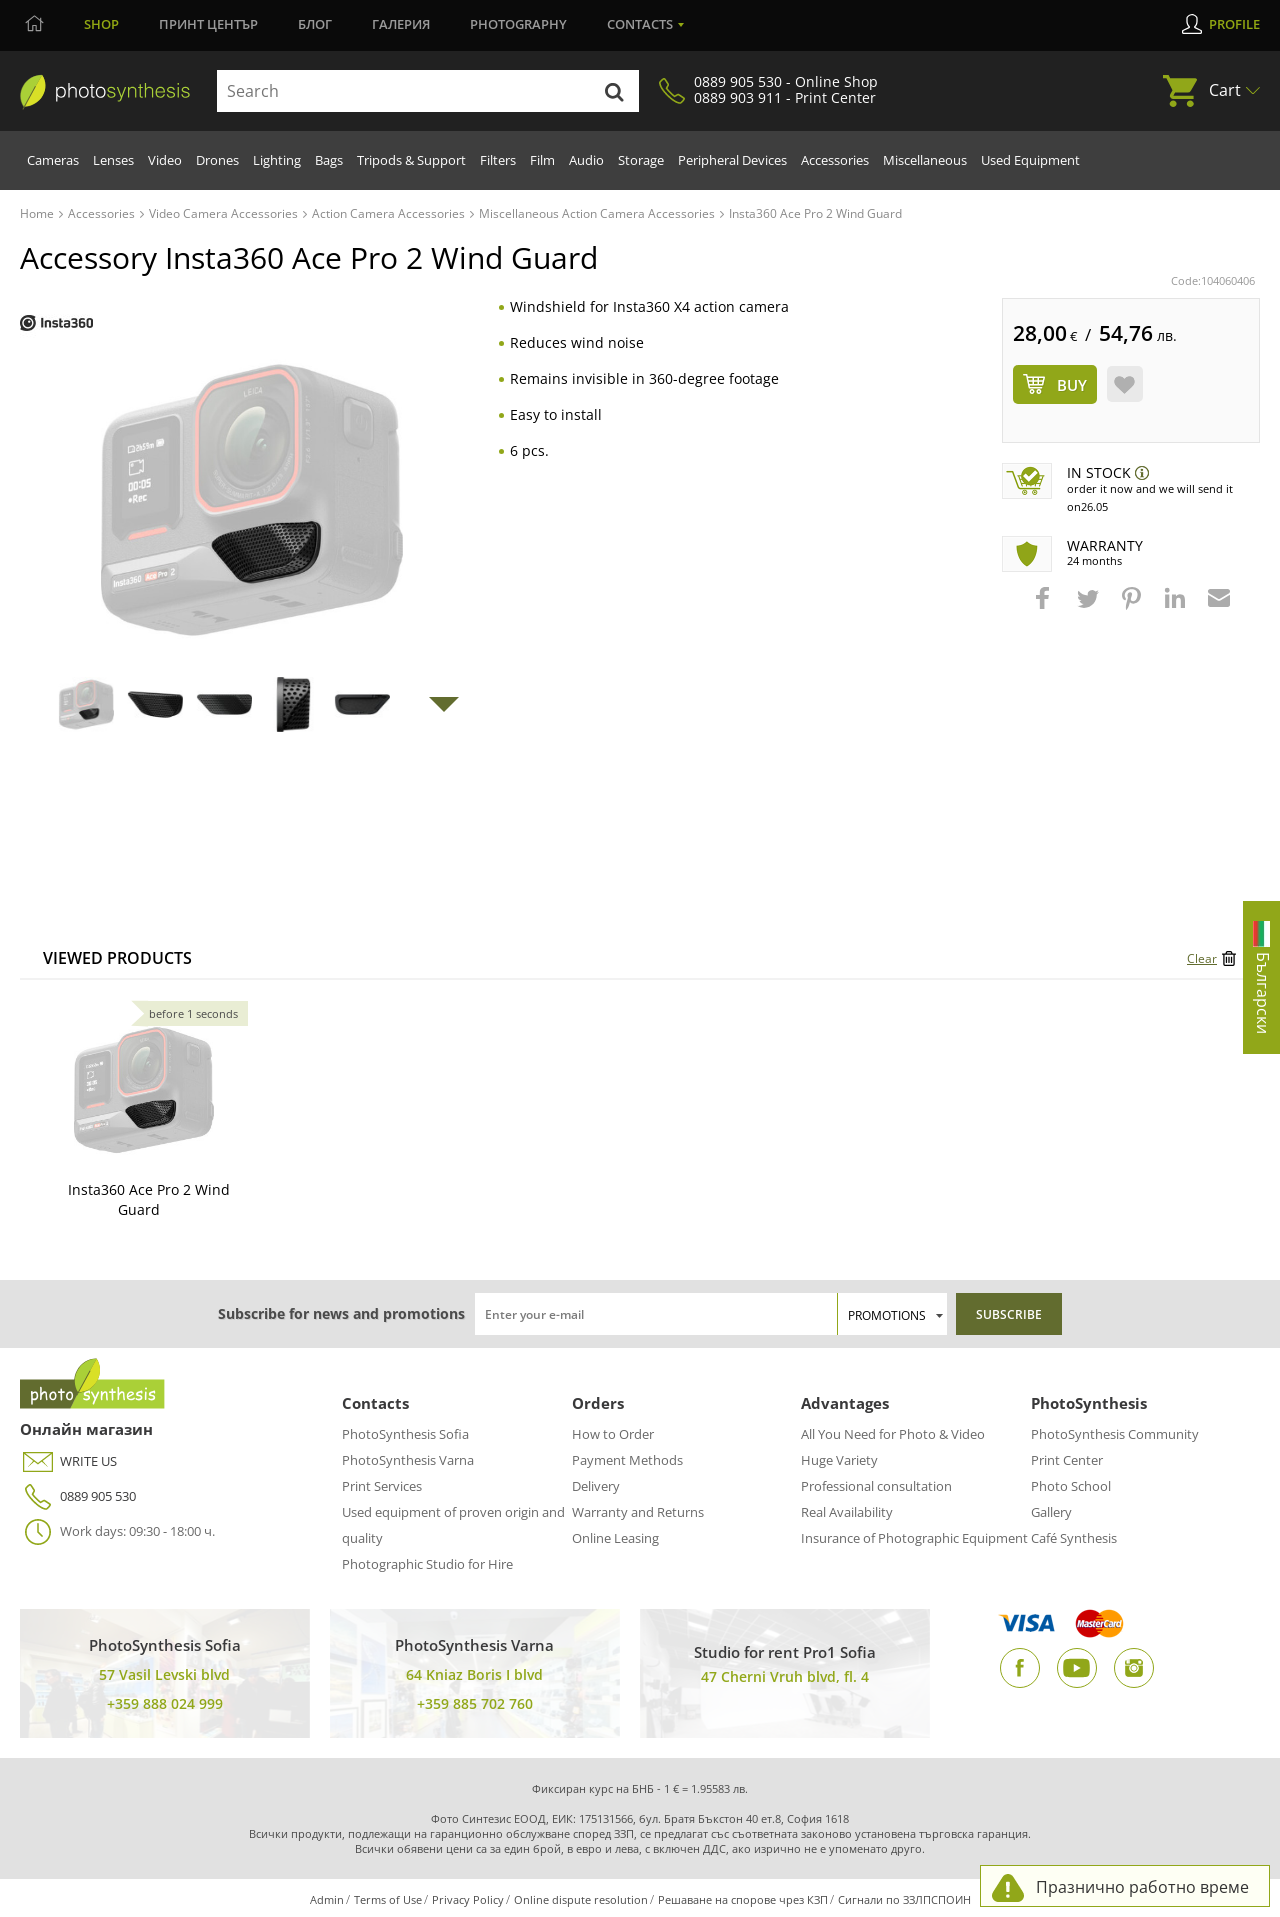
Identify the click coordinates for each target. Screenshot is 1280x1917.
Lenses (113, 160)
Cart (1225, 90)
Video (165, 160)
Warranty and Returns (638, 1512)
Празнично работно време (1142, 1887)
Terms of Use (388, 1899)
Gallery (1051, 1512)
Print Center (1067, 1460)
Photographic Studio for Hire (427, 1564)
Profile (1234, 24)
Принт (208, 24)
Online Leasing (615, 1538)
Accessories (835, 160)
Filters (498, 160)
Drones (217, 160)
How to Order (613, 1434)
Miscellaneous (925, 160)
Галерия (401, 24)
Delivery (596, 1486)
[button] (1045, 608)
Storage (641, 160)
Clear (1202, 958)
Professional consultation (876, 1486)
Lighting (277, 160)
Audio (586, 160)
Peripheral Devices (732, 160)
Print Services (382, 1486)
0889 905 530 (78, 1496)
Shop (101, 24)
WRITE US (68, 1461)
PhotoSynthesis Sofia (405, 1434)
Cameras (53, 160)
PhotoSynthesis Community (1115, 1434)
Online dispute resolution (581, 1899)
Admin (327, 1899)
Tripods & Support (411, 160)
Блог (315, 24)
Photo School (1071, 1486)
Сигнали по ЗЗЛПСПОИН (904, 1899)
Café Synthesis (1074, 1538)
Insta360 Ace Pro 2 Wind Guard (149, 1199)
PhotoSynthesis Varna (408, 1460)
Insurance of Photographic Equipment (914, 1538)
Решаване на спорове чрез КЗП (743, 1899)
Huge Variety (839, 1460)
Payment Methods (627, 1460)
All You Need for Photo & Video (893, 1434)
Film (542, 160)
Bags (329, 160)
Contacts (640, 24)
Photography (518, 24)
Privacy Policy (468, 1899)
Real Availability (847, 1512)
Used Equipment (1030, 160)
